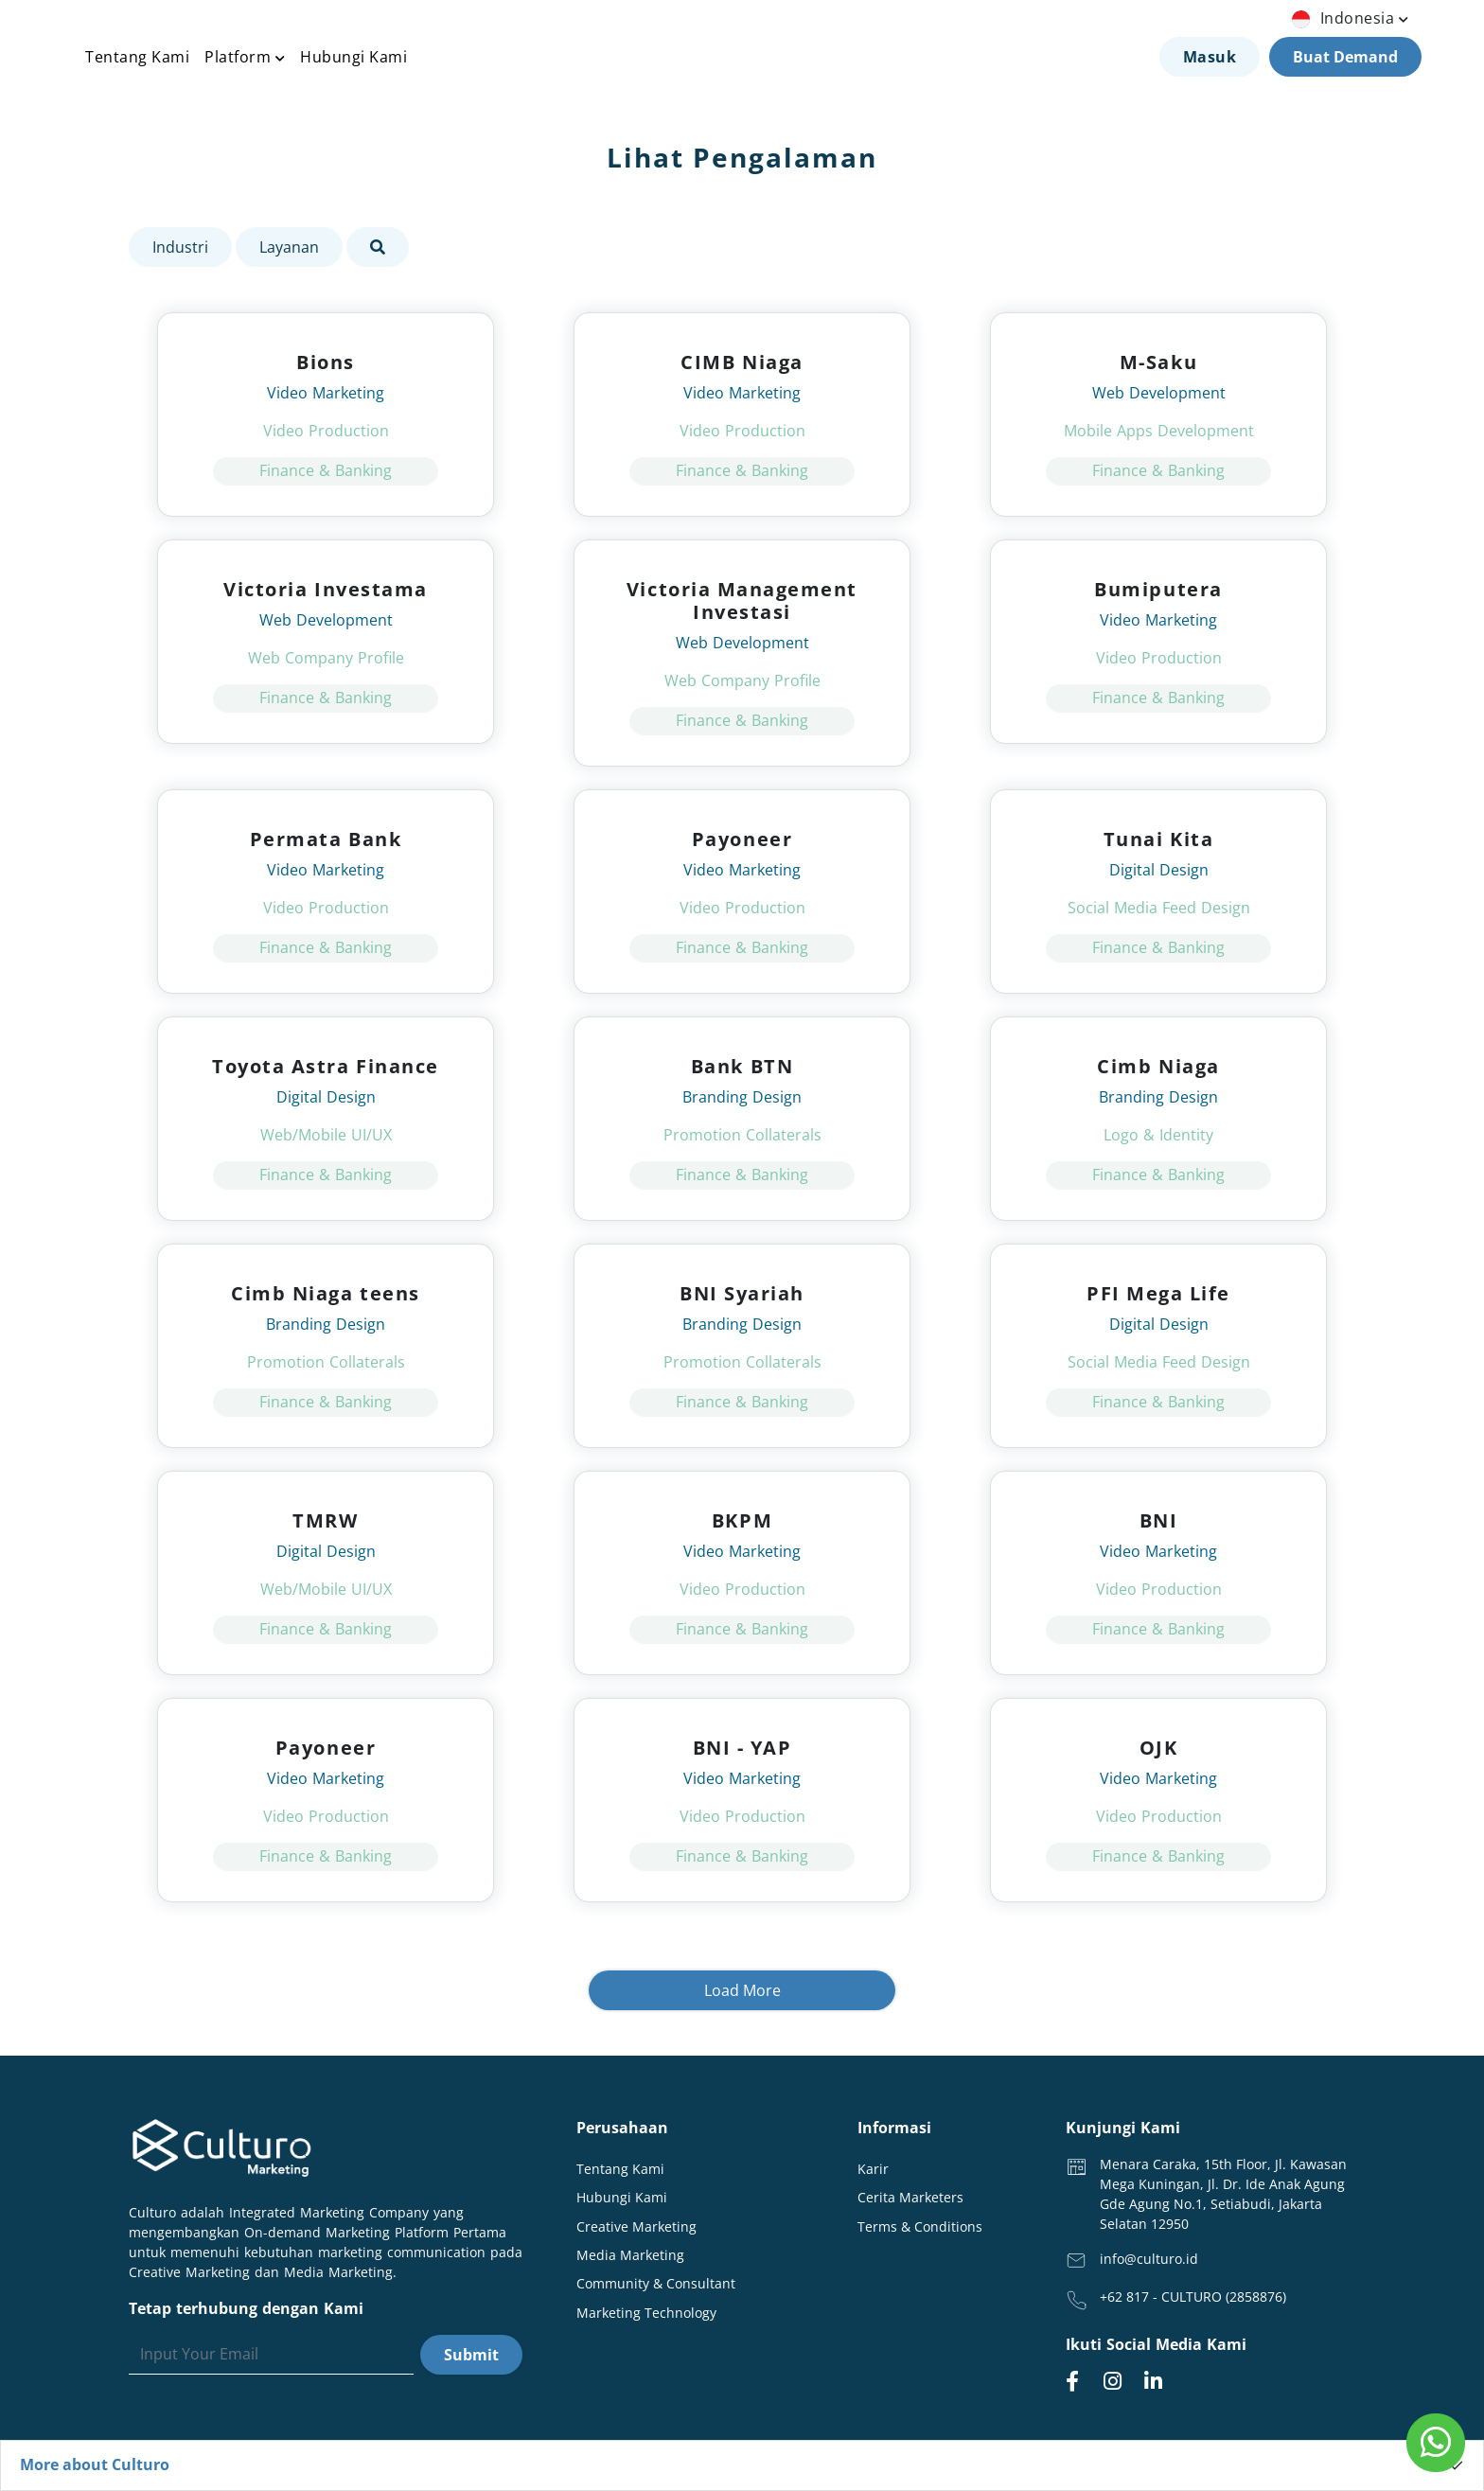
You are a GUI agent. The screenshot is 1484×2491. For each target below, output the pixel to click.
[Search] (271, 2355)
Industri (180, 247)
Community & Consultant (655, 2283)
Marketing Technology (646, 2313)
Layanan (289, 247)
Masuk (1210, 56)
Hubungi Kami (353, 56)
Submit (471, 2354)
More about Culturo (94, 2464)
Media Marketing (630, 2255)
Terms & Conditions (919, 2226)
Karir (873, 2169)
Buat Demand (1345, 56)
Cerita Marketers (910, 2197)
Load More (742, 1990)
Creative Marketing (636, 2226)
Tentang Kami (137, 56)
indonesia (1352, 18)
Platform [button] (244, 56)
